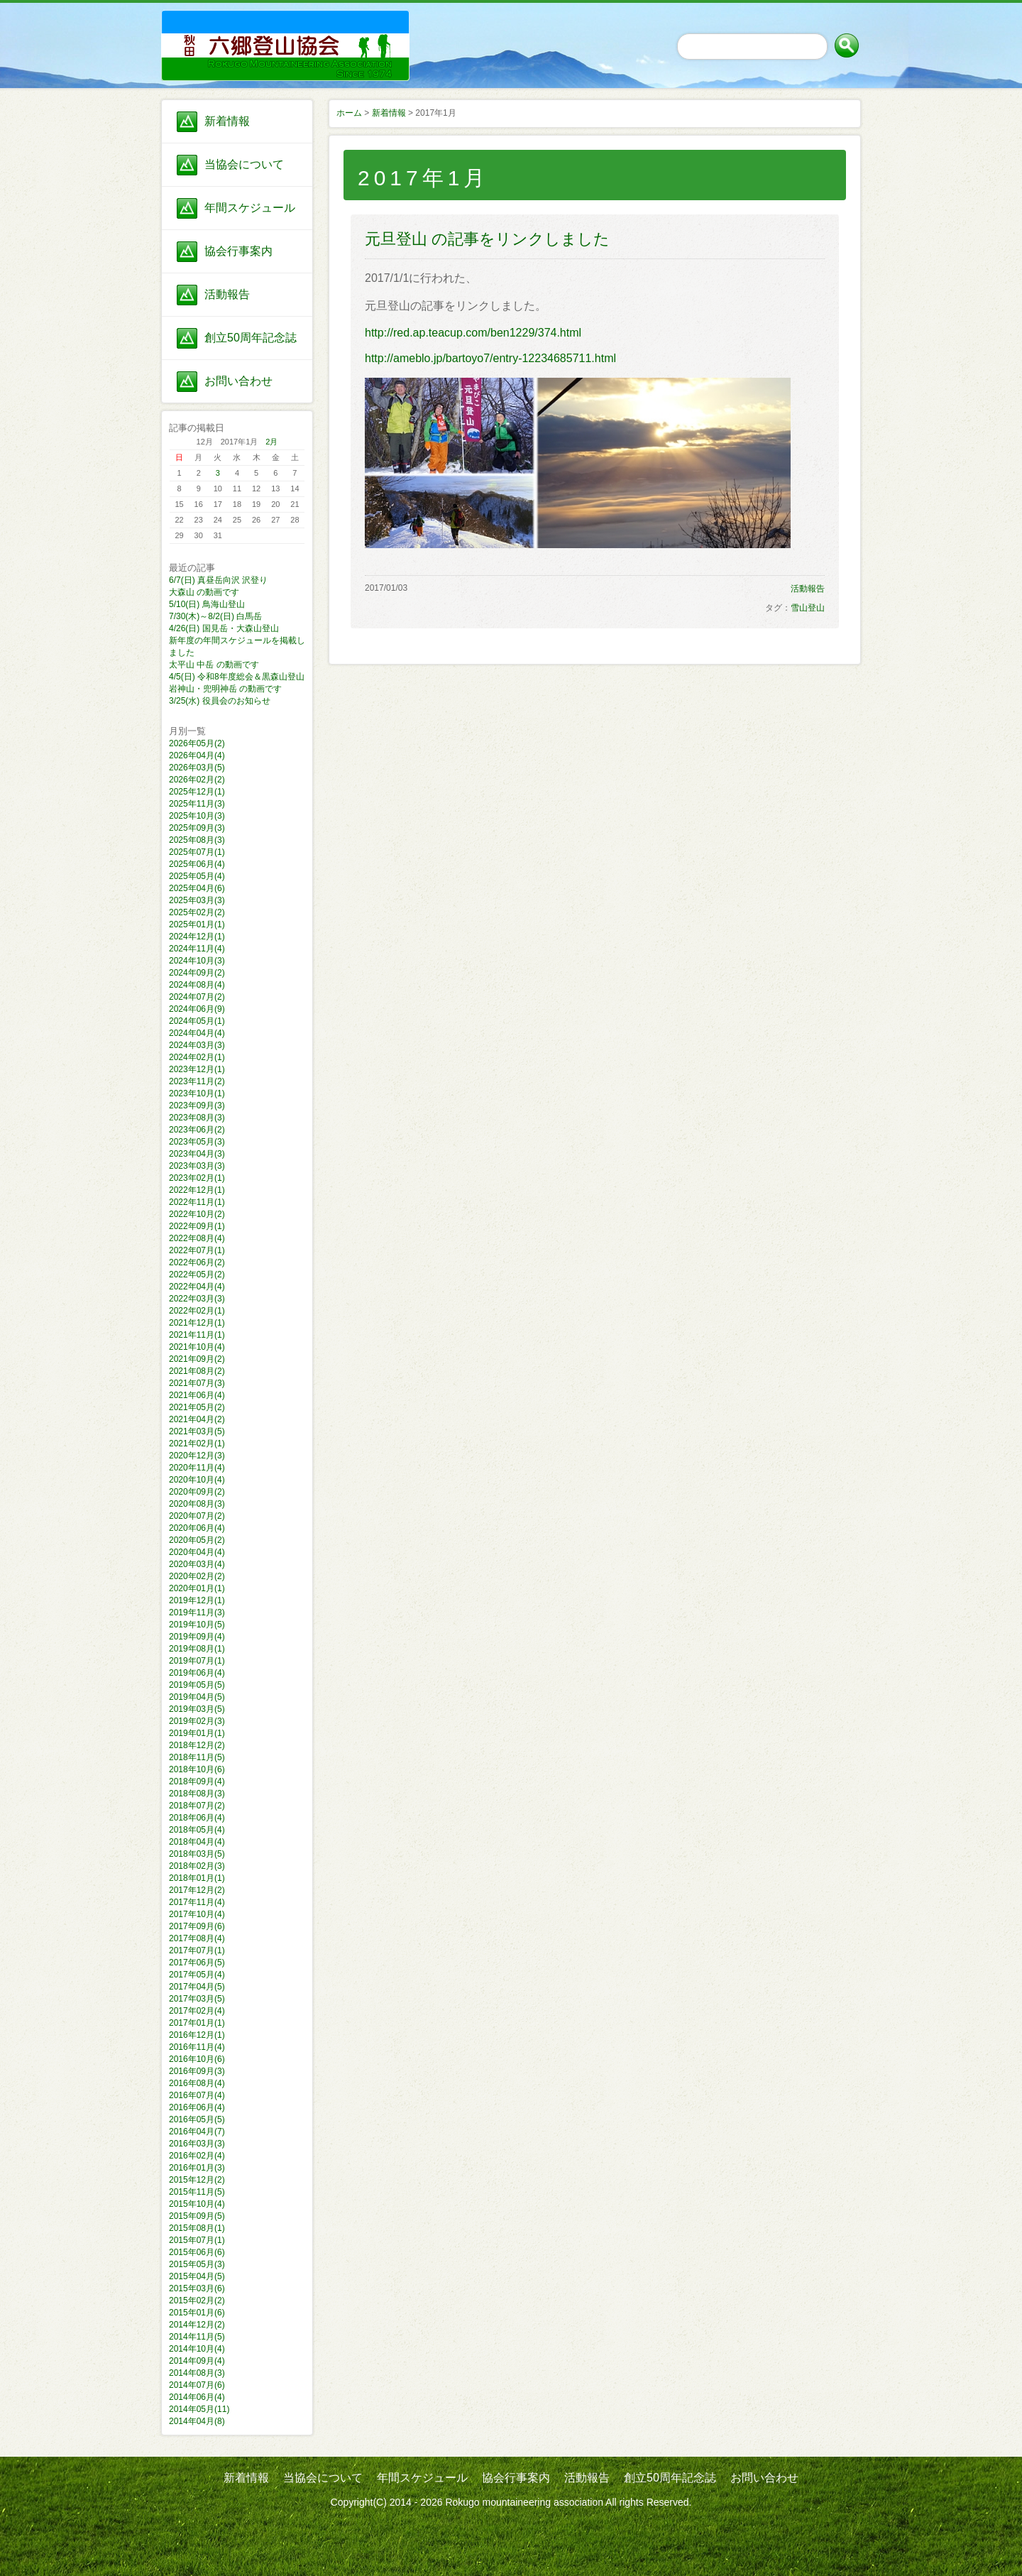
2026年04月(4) (197, 755)
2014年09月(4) (197, 2361)
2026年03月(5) (197, 768)
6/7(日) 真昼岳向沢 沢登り (218, 580)
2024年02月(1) (197, 1057)
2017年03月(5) (197, 1999)
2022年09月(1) (197, 1226)
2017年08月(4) (197, 1938)
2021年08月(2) (197, 1371)
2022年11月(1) (197, 1202)
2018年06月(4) (197, 1818)
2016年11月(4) (197, 2047)
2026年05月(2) (197, 743)
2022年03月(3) (197, 1299)
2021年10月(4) (197, 1347)
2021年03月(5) (197, 1431)
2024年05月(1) (197, 1021)
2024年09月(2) (197, 973)
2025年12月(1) (197, 792)
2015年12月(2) (197, 2180)
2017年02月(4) (197, 2011)
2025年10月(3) (197, 816)
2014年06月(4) (197, 2397)
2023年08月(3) (197, 1118)
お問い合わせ (238, 381)
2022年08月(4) (197, 1238)
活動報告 (227, 294)
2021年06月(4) (197, 1395)
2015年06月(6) (197, 2252)
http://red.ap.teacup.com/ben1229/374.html (473, 333)
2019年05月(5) (197, 1685)
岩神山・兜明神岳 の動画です (225, 689)
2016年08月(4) (197, 2083)
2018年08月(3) (197, 1794)
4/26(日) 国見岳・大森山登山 (224, 628)
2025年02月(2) (197, 912)
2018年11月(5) (197, 1757)
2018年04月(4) (197, 1842)
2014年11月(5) (197, 2337)
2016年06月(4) (197, 2107)
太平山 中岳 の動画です (214, 665)
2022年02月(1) (197, 1311)
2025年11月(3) (197, 804)
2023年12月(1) (197, 1069)
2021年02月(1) (197, 1443)
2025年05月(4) (197, 876)
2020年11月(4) (197, 1468)
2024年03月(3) (197, 1045)
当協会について (244, 164)
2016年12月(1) (197, 2035)
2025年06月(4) (197, 864)
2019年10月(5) (197, 1625)
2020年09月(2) (197, 1492)
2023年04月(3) (197, 1154)
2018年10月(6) (197, 1769)
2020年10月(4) (197, 1480)
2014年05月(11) (199, 2409)
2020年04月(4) (197, 1552)
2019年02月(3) (197, 1721)
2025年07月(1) (197, 852)
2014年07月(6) (197, 2385)
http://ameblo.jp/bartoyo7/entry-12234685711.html (490, 358)
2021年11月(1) (197, 1335)
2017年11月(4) (197, 1902)
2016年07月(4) (197, 2095)
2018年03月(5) (197, 1854)
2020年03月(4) (197, 1564)
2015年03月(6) (197, 2288)
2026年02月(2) (197, 780)
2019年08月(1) (197, 1649)
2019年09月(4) (197, 1637)
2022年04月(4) (197, 1287)
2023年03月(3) (197, 1166)
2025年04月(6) (197, 888)
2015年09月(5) (197, 2216)
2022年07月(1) (197, 1250)
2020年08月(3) (197, 1504)
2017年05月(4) (197, 1975)
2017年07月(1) (197, 1950)
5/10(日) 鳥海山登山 (207, 604)
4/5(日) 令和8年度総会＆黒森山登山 (236, 677)
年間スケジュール (249, 208)
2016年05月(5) (197, 2119)
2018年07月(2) (197, 1806)
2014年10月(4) (197, 2349)
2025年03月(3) (197, 900)
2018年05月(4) (197, 1830)
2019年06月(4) (197, 1673)
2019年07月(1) (197, 1661)
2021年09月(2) (197, 1359)
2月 (271, 441)
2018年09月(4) (197, 1781)
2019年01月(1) (197, 1733)
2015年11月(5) (197, 2192)
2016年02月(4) (197, 2156)
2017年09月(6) (197, 1926)
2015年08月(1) (197, 2228)
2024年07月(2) (197, 997)
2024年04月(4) (197, 1033)
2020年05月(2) (197, 1540)
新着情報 (227, 121)
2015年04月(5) (197, 2276)
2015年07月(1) (197, 2240)
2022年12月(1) (197, 1190)
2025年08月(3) (197, 840)
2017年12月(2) (197, 1890)
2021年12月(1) (197, 1323)
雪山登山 (808, 608)
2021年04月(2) (197, 1419)
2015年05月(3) (197, 2264)
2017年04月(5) (197, 1987)
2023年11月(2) (197, 1081)
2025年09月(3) (197, 828)
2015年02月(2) (197, 2300)
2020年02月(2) (197, 1576)
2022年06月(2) (197, 1262)
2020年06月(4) (197, 1528)
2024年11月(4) (197, 949)
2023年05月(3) (197, 1142)
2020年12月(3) (197, 1456)
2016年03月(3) (197, 2144)
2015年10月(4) (197, 2204)
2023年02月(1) (197, 1178)
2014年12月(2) (197, 2325)
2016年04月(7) (197, 2131)
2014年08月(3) (197, 2373)
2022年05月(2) (197, 1274)
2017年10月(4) (197, 1914)
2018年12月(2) (197, 1745)
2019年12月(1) (197, 1600)
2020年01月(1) (197, 1588)
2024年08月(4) (197, 985)
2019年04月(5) (197, 1697)
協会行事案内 (238, 251)
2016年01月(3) (197, 2168)
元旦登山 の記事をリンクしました (487, 239)
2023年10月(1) (197, 1093)
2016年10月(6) (197, 2059)
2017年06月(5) (197, 1963)
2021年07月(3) (197, 1383)
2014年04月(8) (197, 2421)
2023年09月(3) (197, 1105)
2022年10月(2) (197, 1214)
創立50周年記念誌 (250, 338)
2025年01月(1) (197, 924)
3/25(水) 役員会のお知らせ (219, 701)
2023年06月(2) (197, 1130)
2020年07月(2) (197, 1516)
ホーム (349, 113)
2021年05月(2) (197, 1407)
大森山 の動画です (204, 592)
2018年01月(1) (197, 1878)
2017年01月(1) (197, 2023)
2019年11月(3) (197, 1612)
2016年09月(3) (197, 2071)
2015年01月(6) (197, 2313)
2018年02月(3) (197, 1866)
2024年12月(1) (197, 937)
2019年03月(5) (197, 1709)
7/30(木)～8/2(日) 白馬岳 (215, 616)
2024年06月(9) (197, 1009)
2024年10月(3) (197, 961)
